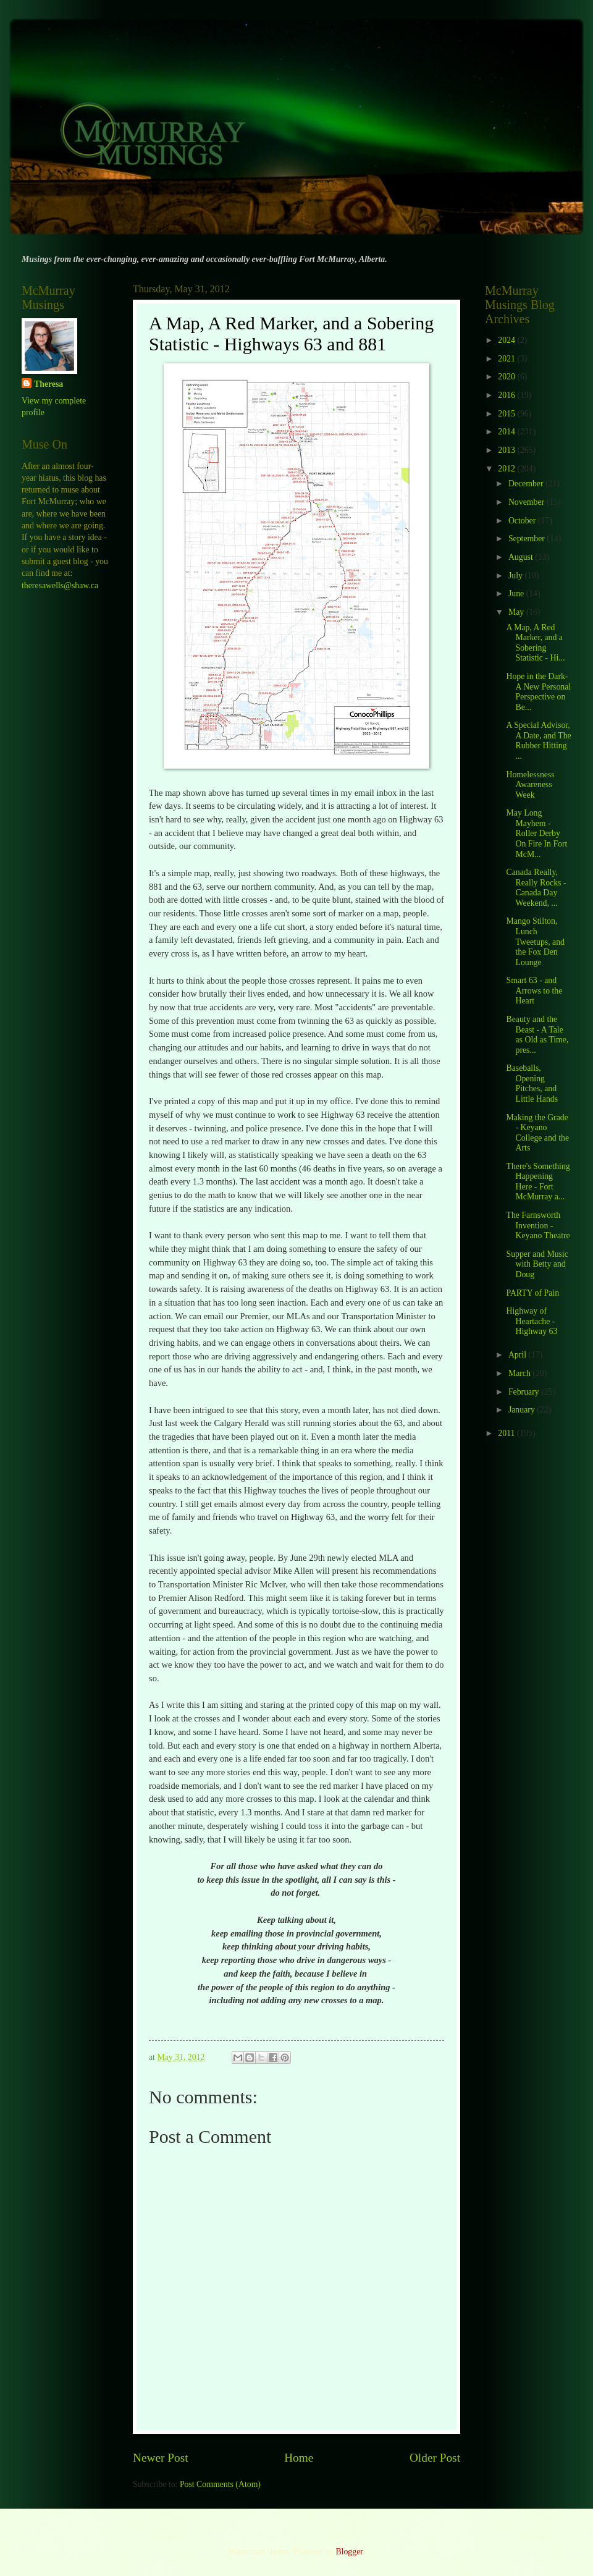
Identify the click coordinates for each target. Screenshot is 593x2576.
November (527, 502)
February (524, 1391)
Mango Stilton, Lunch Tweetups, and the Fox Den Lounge (535, 941)
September (527, 538)
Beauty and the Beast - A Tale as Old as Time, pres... (537, 1035)
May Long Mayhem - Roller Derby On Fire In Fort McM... (536, 833)
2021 (507, 358)
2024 (507, 340)
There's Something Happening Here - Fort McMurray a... (538, 1182)
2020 (507, 376)
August (521, 557)
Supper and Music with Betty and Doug (537, 1264)
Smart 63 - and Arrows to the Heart (534, 990)
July (516, 575)
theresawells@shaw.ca (60, 585)
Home (298, 2457)
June (517, 593)
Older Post (435, 2457)
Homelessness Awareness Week (530, 785)
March (520, 1373)
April (518, 1354)
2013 (507, 450)
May (517, 612)
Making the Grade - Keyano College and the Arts (537, 1133)
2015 (507, 413)
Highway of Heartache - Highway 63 (531, 1321)
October (523, 520)
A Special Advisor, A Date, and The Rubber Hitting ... (538, 740)
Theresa (48, 384)
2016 (507, 395)
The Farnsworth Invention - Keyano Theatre (538, 1225)
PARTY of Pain (532, 1293)
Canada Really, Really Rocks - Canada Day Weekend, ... (536, 888)
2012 (507, 468)
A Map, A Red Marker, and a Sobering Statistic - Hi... (535, 643)
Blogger (349, 2551)
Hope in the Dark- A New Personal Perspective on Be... (538, 692)
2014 (507, 431)
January (522, 1409)
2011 (507, 1433)
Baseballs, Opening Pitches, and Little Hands (532, 1083)
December (526, 483)
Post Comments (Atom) (220, 2484)
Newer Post (160, 2457)
